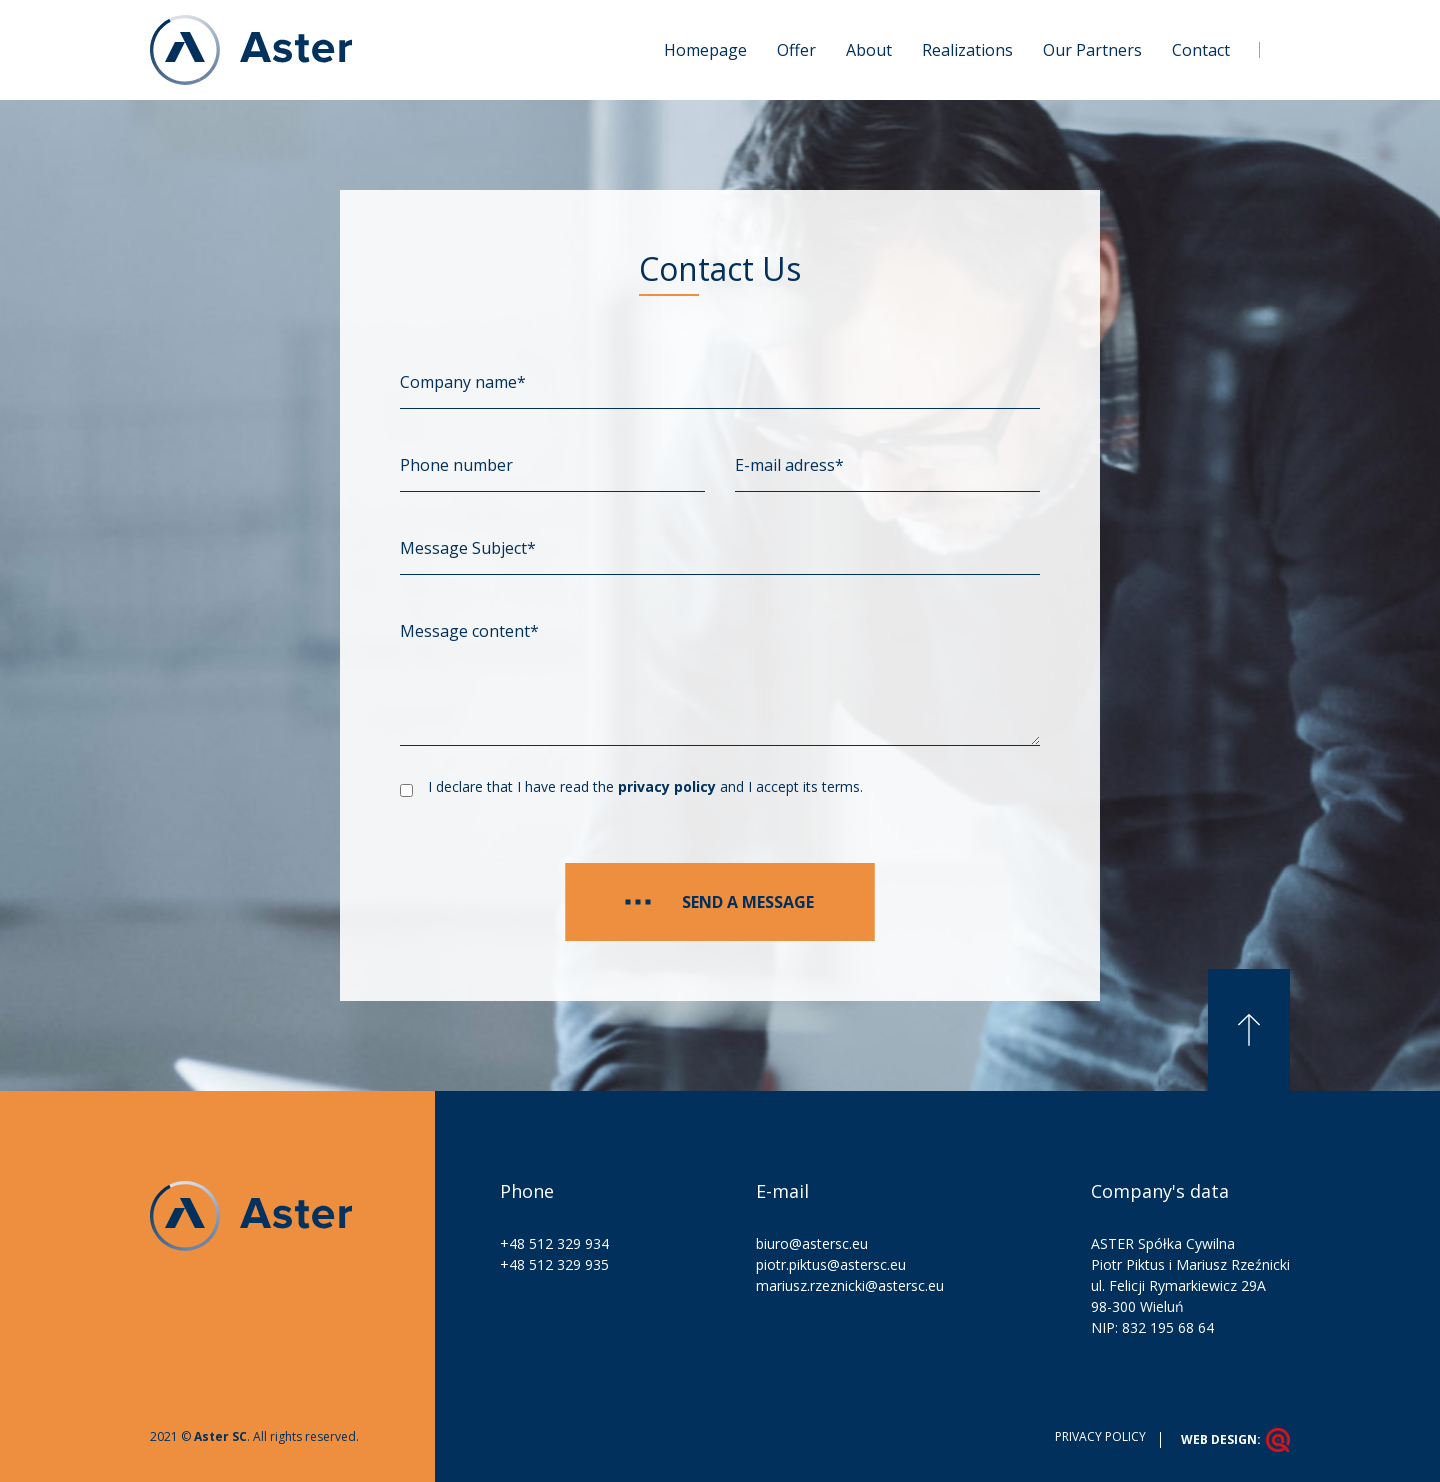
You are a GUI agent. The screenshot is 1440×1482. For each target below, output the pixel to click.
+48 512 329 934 (554, 1243)
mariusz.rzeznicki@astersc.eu (850, 1285)
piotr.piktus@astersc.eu (831, 1264)
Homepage (705, 50)
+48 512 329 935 (554, 1264)
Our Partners (1092, 50)
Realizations (967, 50)
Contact (1201, 50)
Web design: (1235, 1440)
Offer (796, 50)
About (869, 50)
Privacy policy (1100, 1436)
